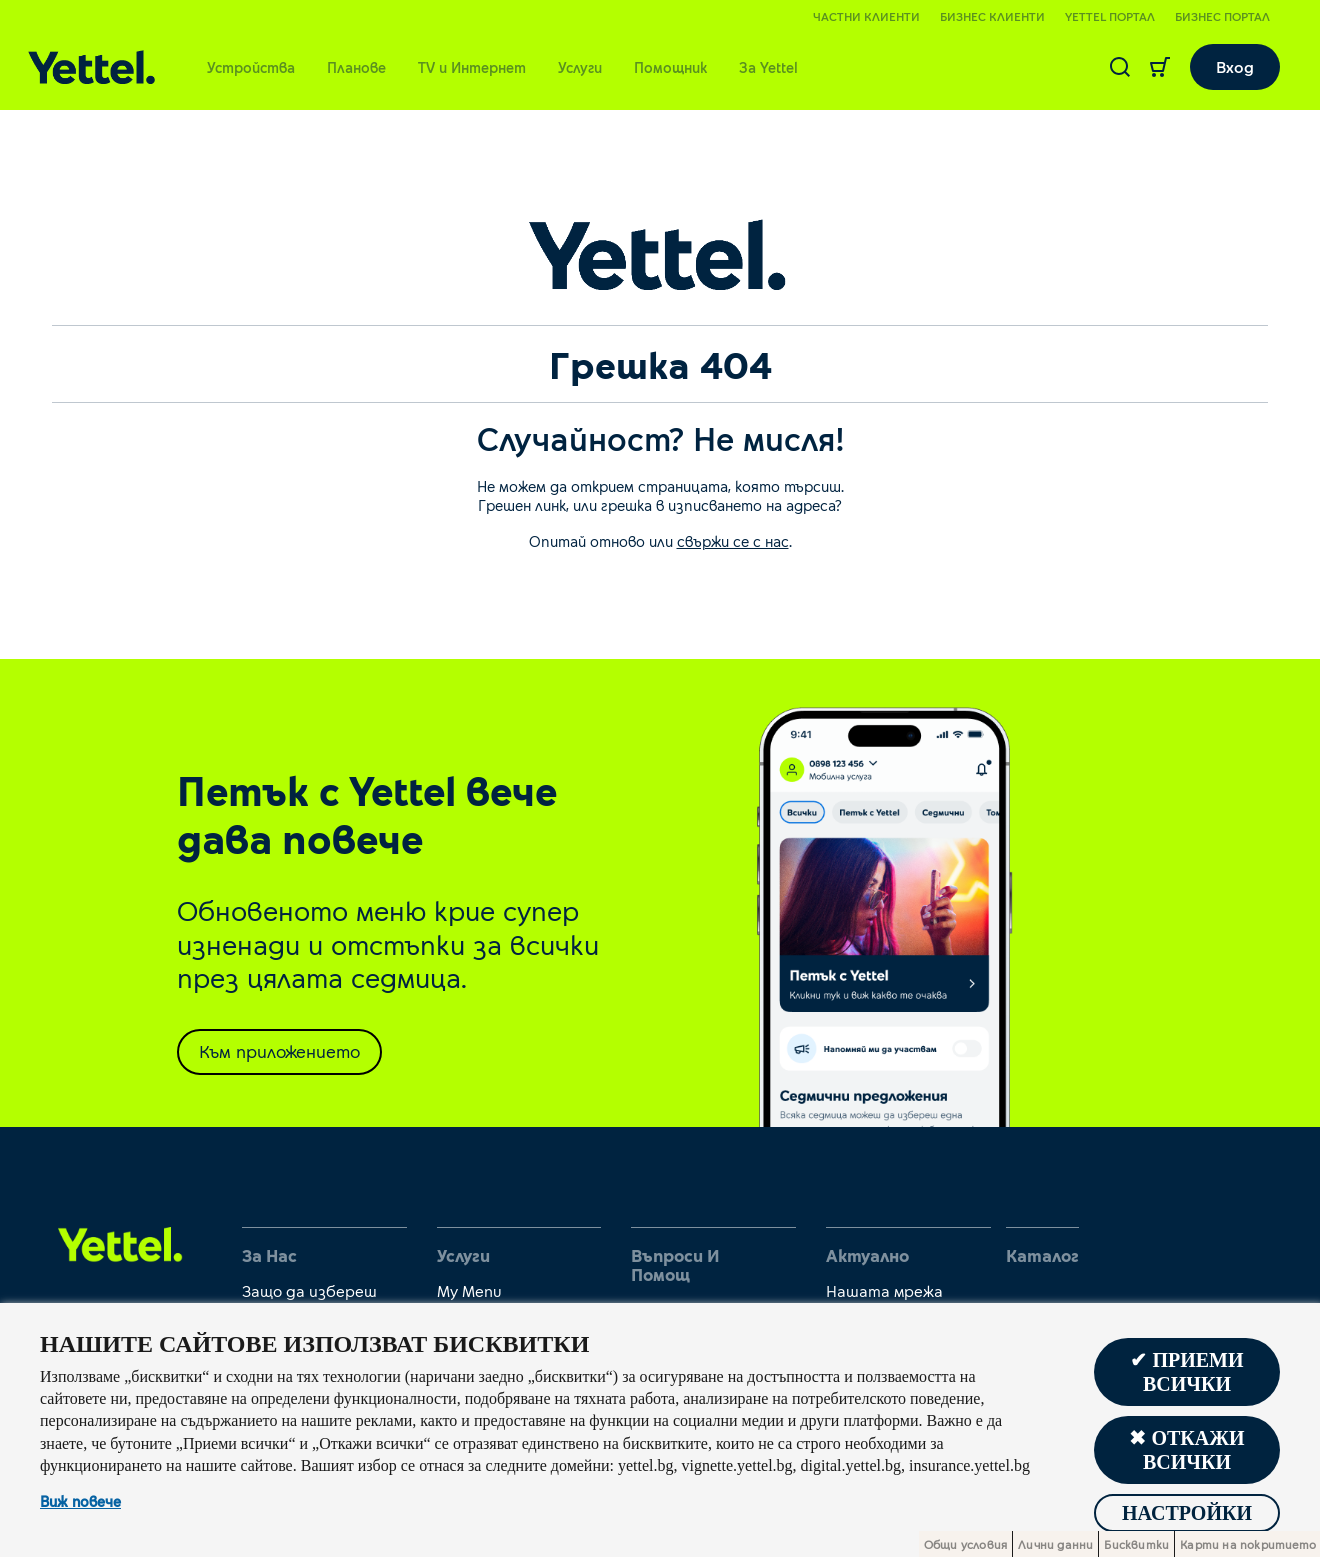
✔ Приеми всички (1186, 1372)
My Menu (469, 1290)
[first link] (120, 1243)
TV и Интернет (472, 67)
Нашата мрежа (884, 1290)
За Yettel (768, 67)
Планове (356, 67)
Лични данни (1055, 1544)
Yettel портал (1110, 16)
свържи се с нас (733, 541)
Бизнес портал (1222, 16)
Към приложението (279, 1051)
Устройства (251, 67)
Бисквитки (1136, 1544)
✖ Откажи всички (1186, 1450)
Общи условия (965, 1544)
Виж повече (80, 1502)
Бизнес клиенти (992, 16)
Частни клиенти (866, 16)
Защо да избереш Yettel (309, 1300)
